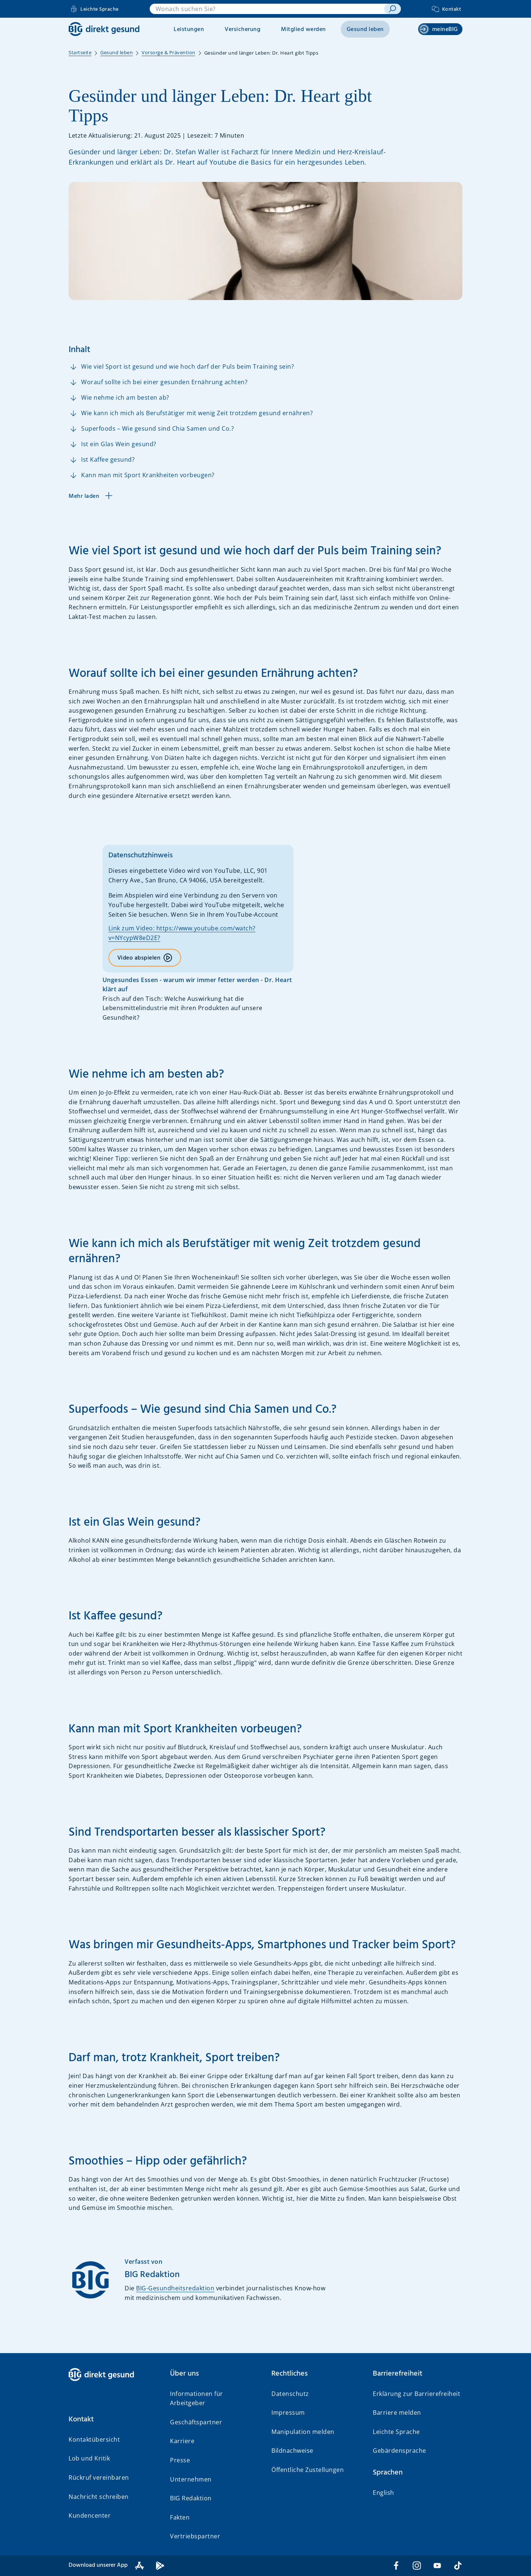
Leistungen (189, 29)
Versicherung (242, 29)
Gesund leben (365, 29)
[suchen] (392, 9)
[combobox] (267, 9)
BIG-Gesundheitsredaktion (175, 2288)
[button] (113, 2419)
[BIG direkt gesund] (104, 29)
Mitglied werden (303, 29)
